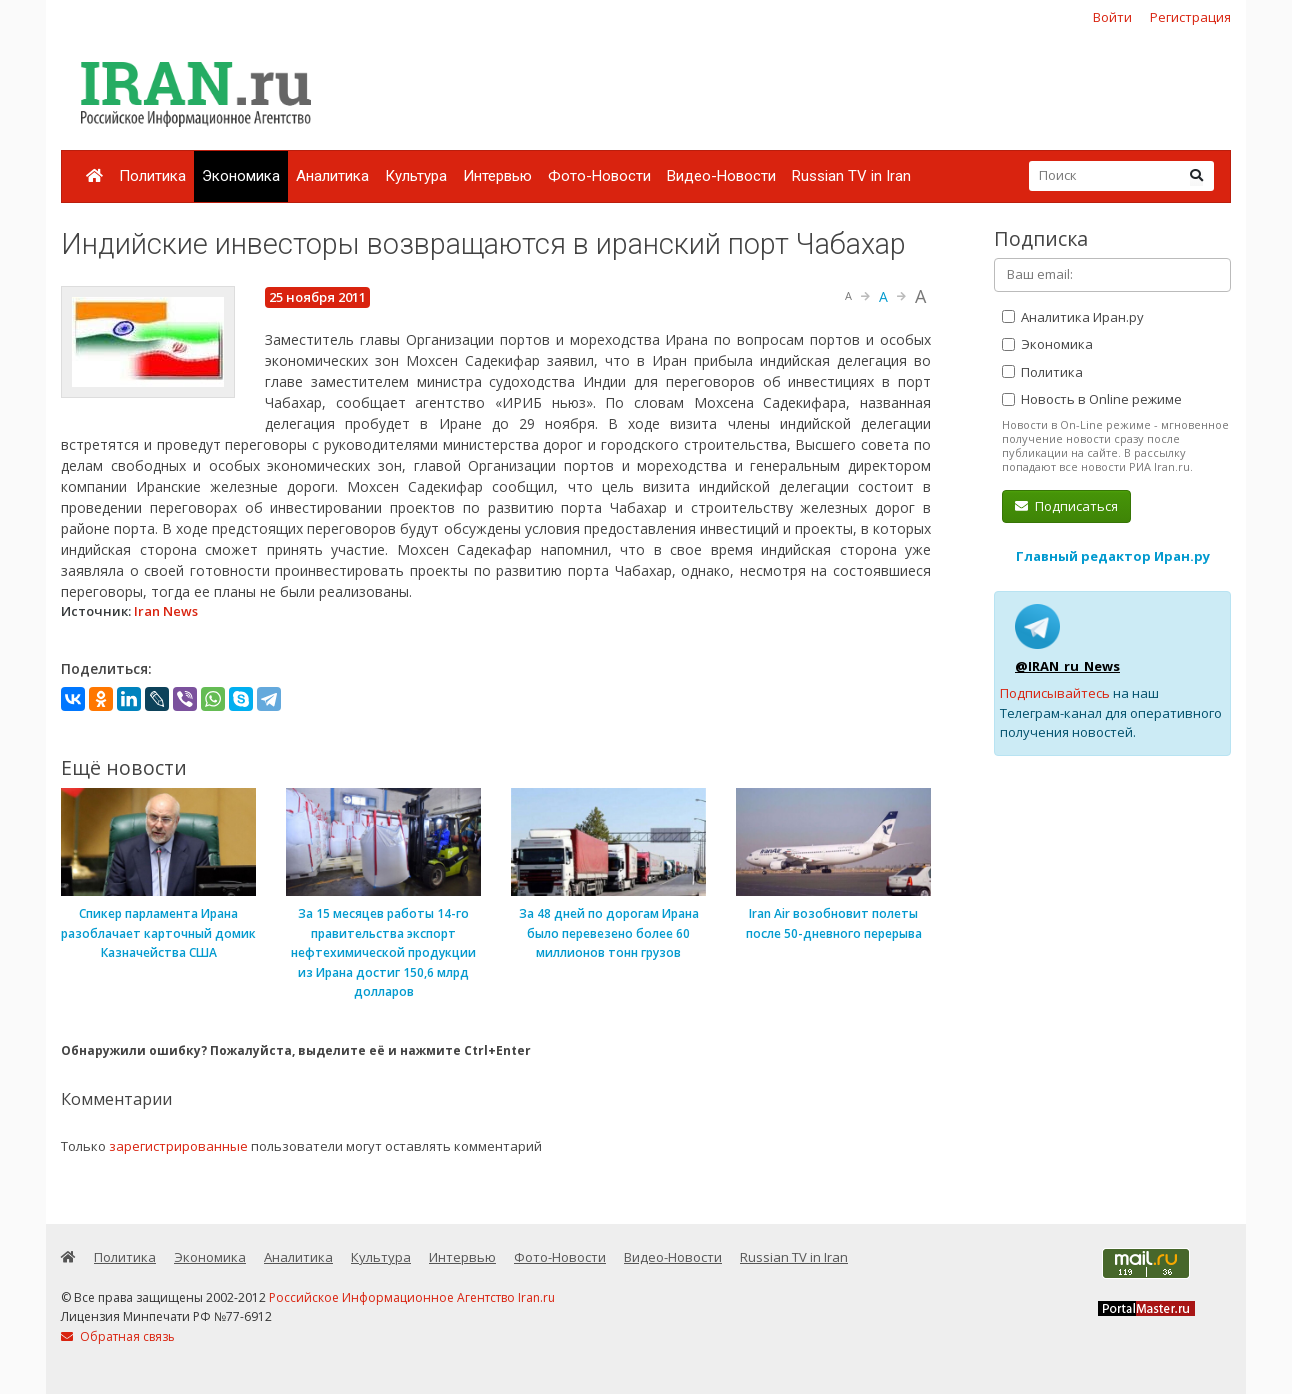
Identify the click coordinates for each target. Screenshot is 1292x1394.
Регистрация (1190, 17)
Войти (1112, 17)
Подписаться (1066, 506)
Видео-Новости (721, 176)
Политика (152, 176)
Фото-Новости (599, 176)
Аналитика (332, 176)
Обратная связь (118, 1336)
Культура (416, 176)
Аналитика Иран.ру (1073, 317)
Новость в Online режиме (1092, 399)
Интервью (497, 176)
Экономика (241, 176)
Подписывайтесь (1055, 693)
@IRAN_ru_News (1067, 666)
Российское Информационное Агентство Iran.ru (412, 1297)
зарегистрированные (178, 1146)
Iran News (166, 611)
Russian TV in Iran (851, 176)
